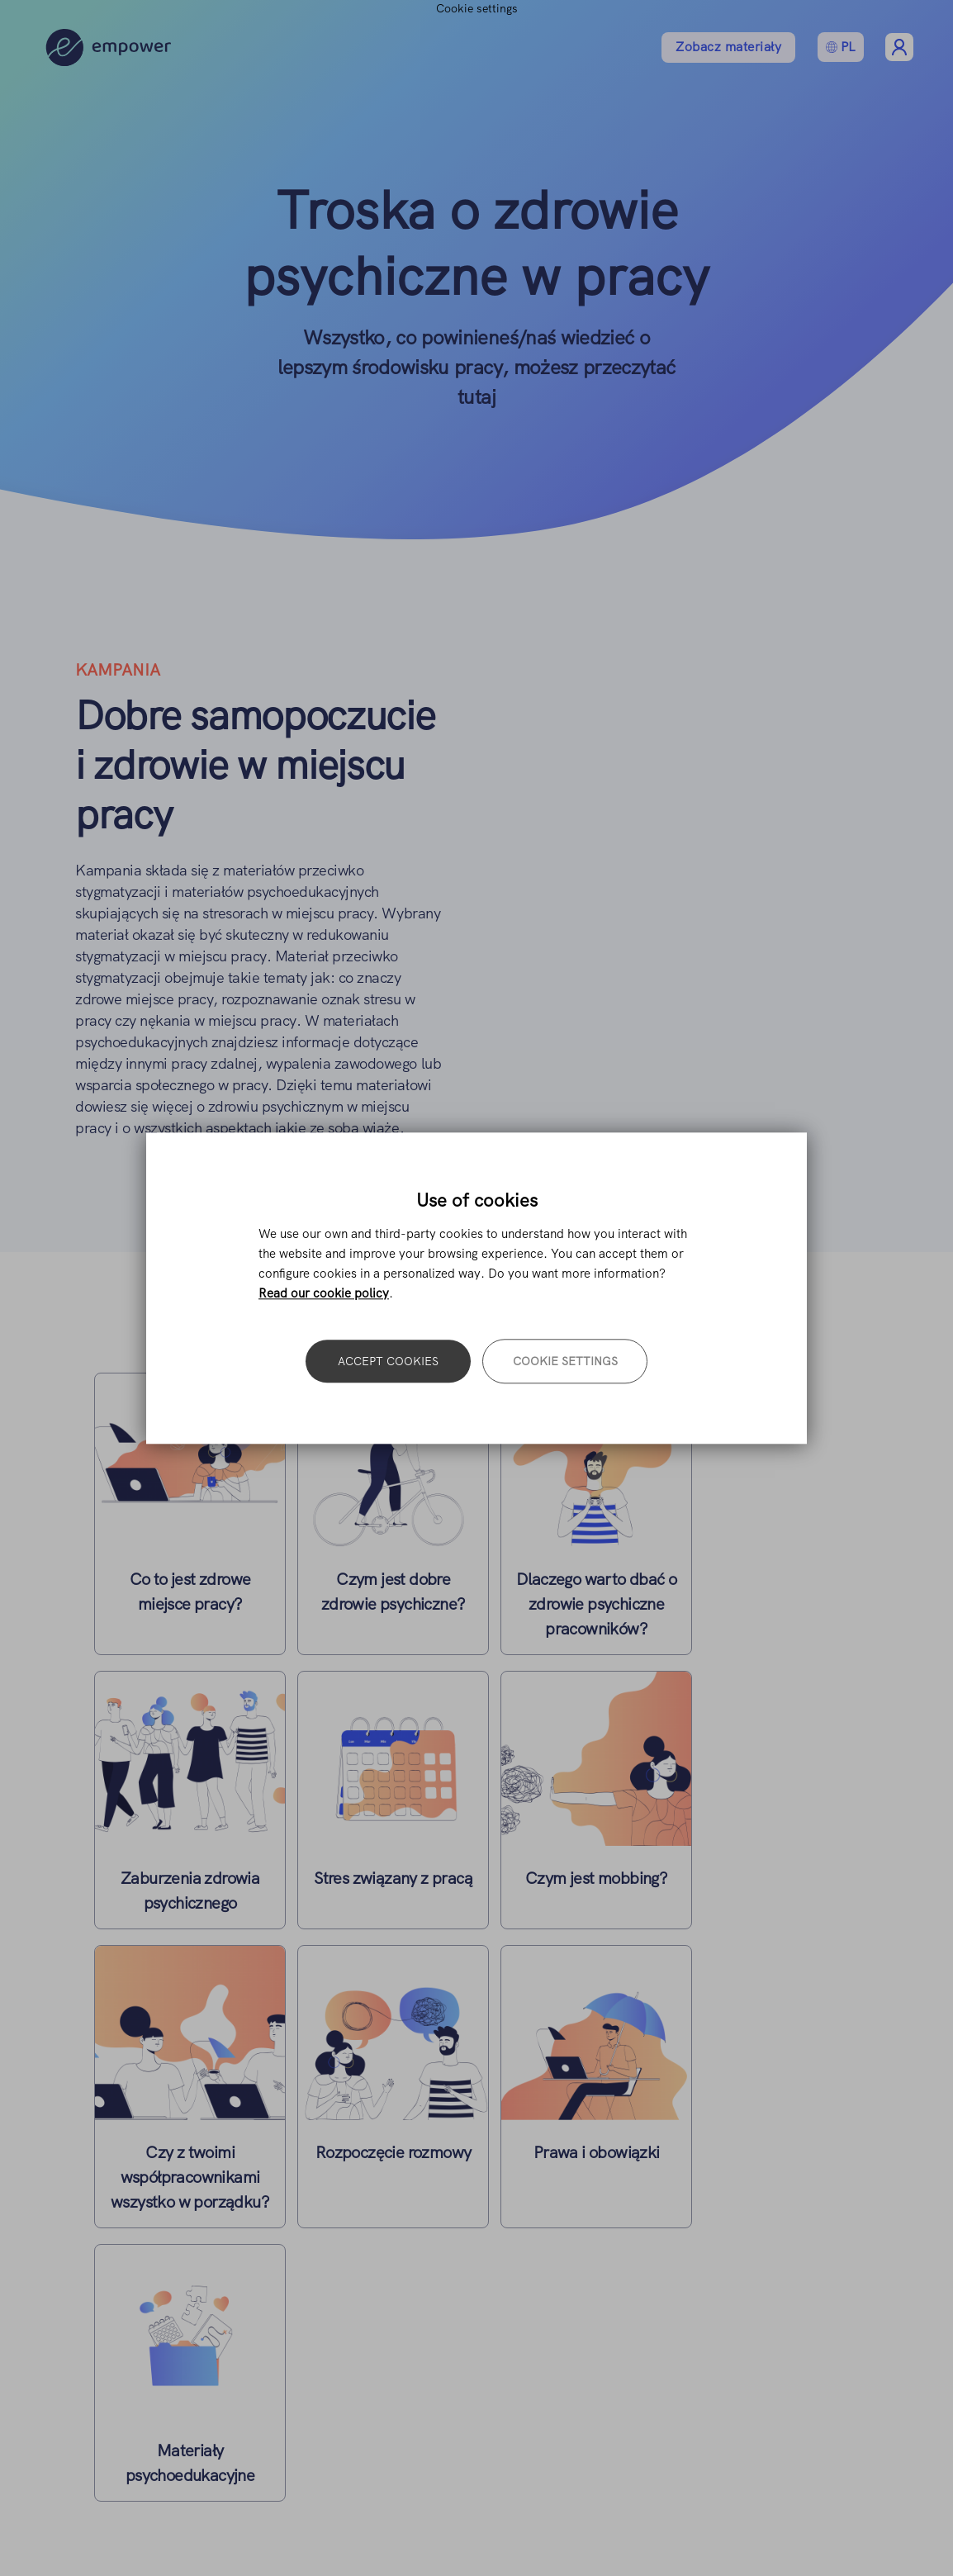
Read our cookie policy (323, 1293)
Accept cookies (388, 1361)
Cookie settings (565, 1361)
